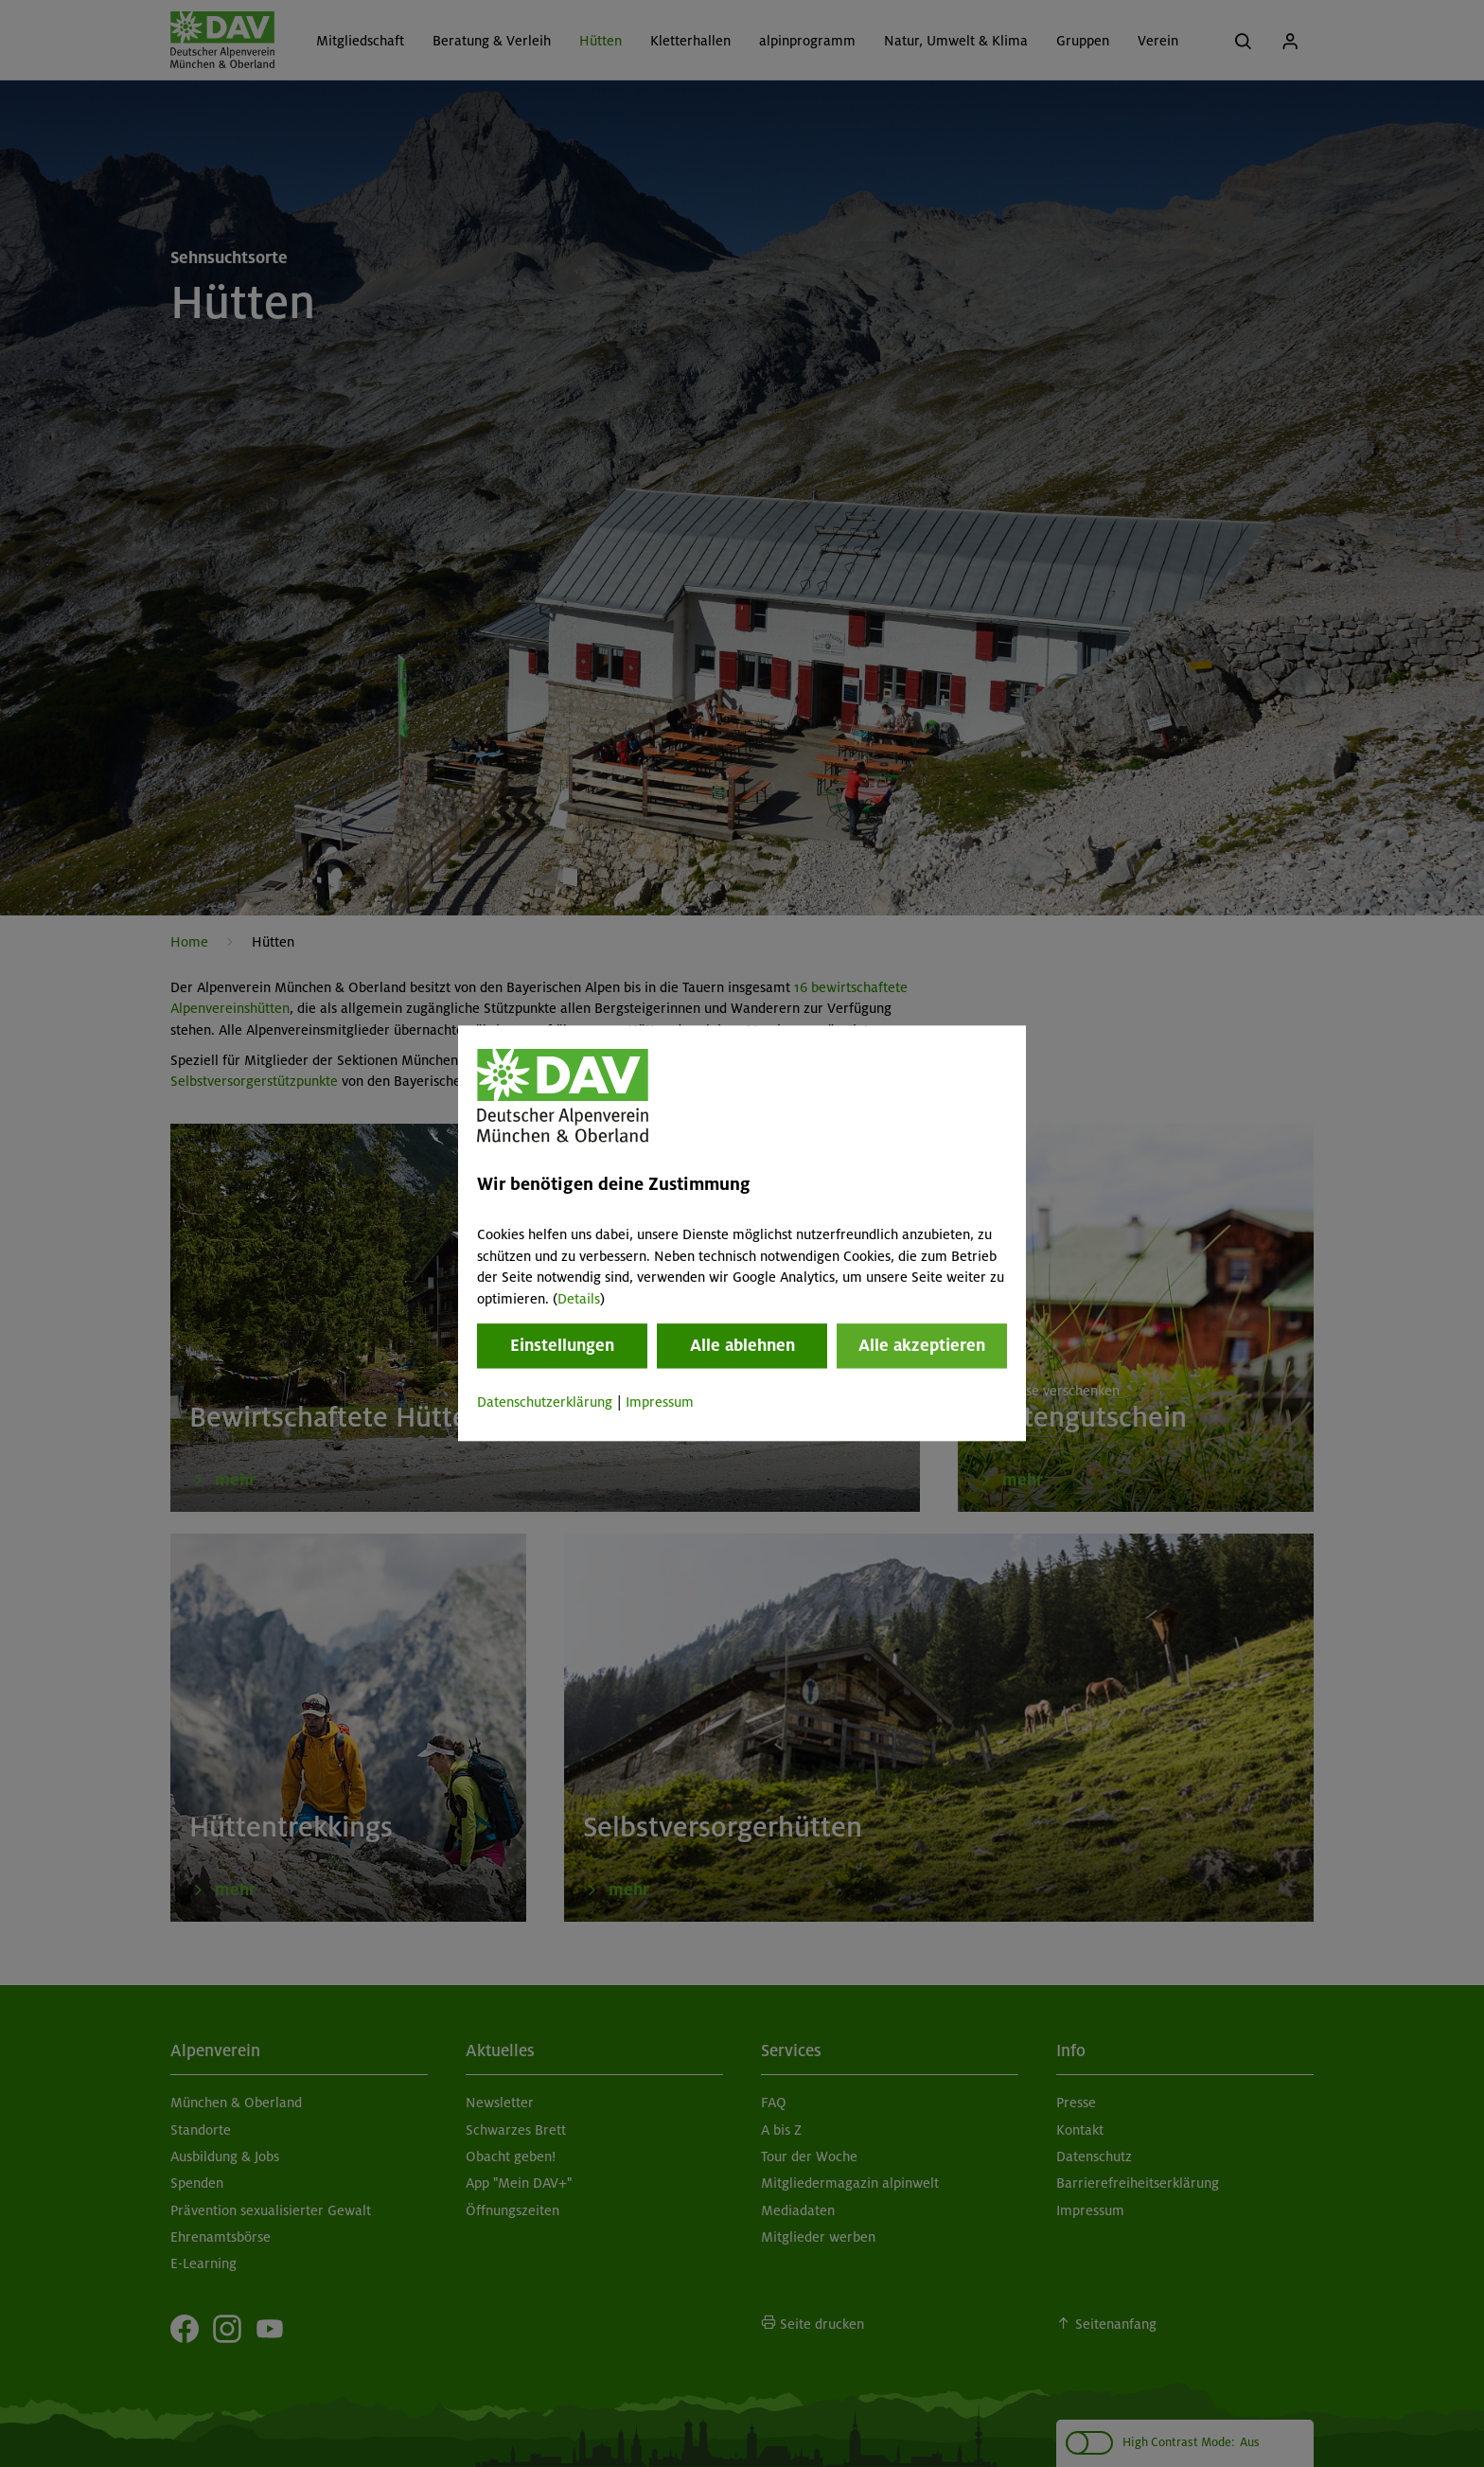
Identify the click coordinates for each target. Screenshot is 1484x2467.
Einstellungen (562, 1345)
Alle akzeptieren (921, 1345)
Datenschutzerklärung (544, 1402)
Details (578, 1298)
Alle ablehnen (742, 1345)
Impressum (660, 1402)
